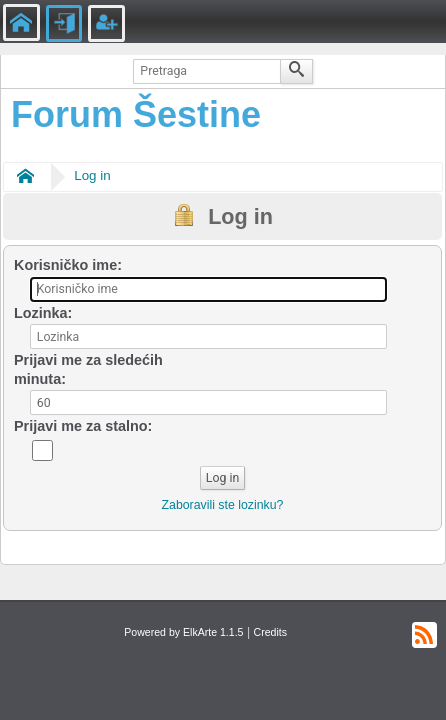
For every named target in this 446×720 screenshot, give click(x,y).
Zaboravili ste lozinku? (223, 505)
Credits (270, 632)
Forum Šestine (136, 114)
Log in (92, 175)
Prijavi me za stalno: (83, 426)
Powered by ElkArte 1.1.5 (183, 632)
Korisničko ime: (68, 265)
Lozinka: (43, 313)
